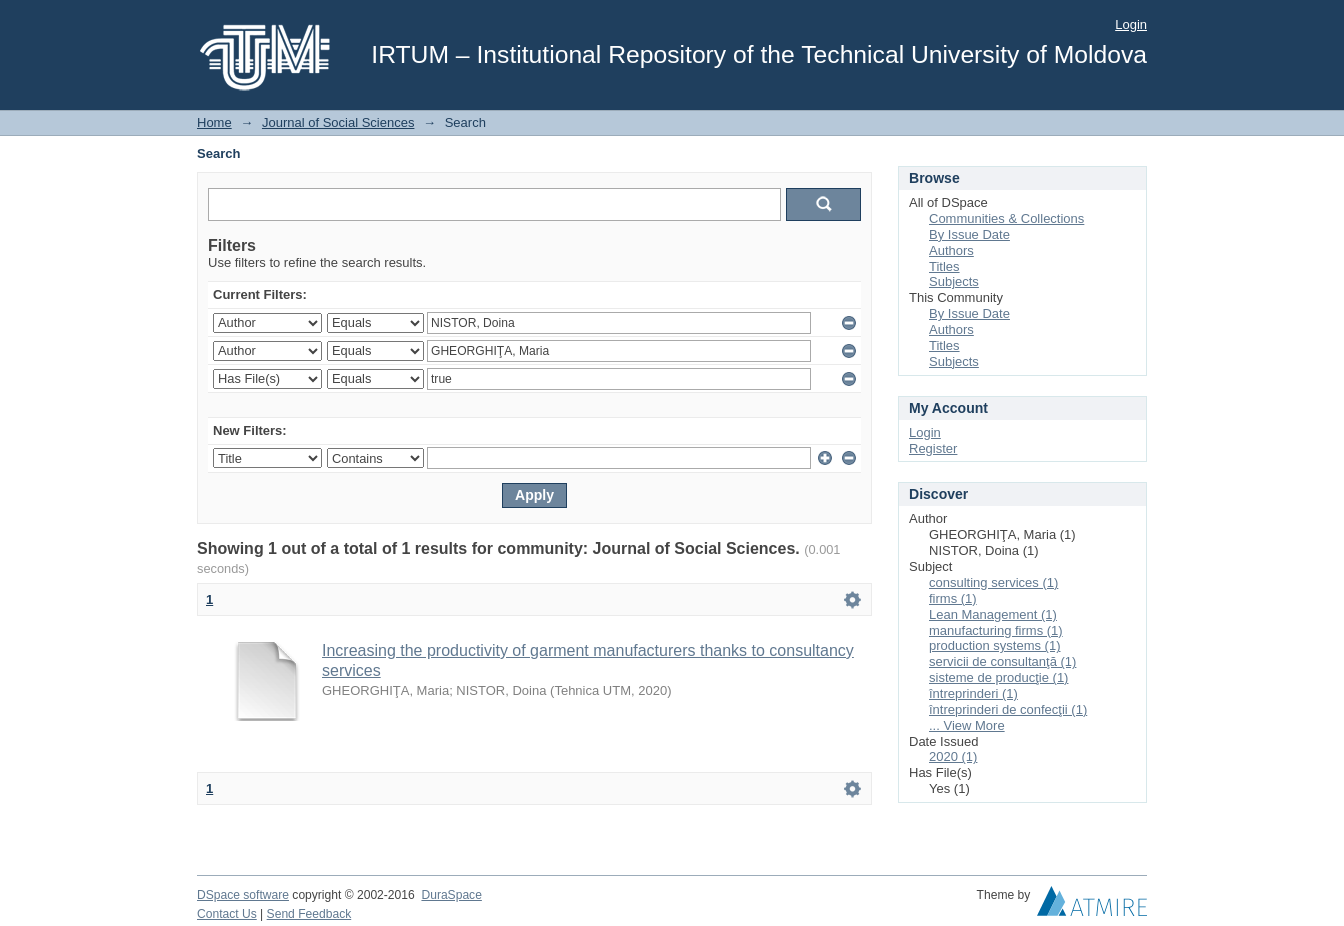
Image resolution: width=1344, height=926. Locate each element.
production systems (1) (995, 645)
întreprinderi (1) (973, 693)
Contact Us (227, 914)
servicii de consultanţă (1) (1002, 661)
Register (933, 448)
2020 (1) (953, 756)
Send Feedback (309, 914)
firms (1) (953, 598)
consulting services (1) (993, 582)
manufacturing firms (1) (996, 630)
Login (1131, 24)
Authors (951, 250)
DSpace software (243, 895)
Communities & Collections (1006, 218)
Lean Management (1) (993, 614)
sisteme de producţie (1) (998, 677)
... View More (967, 725)
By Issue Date (969, 234)
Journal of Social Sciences (338, 122)
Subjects (954, 281)
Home (214, 122)
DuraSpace (451, 895)
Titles (944, 266)
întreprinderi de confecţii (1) (1008, 709)
